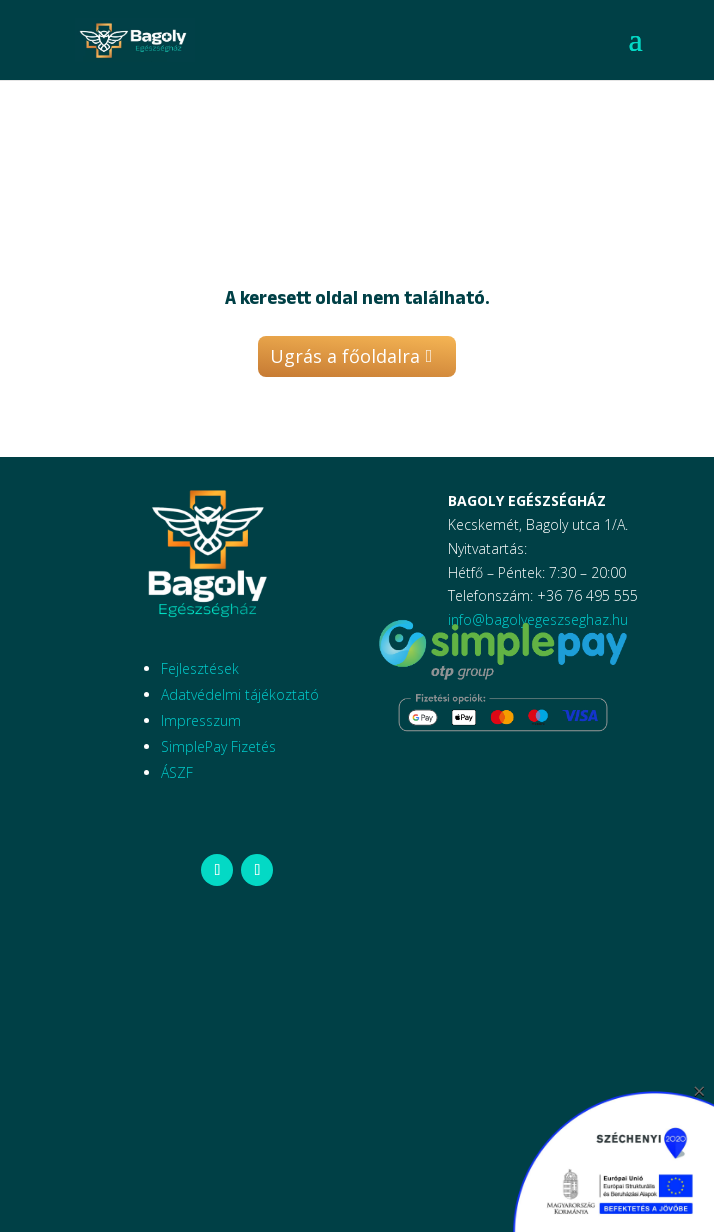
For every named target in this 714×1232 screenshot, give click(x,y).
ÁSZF (177, 772)
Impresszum (201, 720)
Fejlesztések (200, 668)
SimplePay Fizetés (218, 746)
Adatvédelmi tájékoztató (240, 694)
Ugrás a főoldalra (345, 356)
